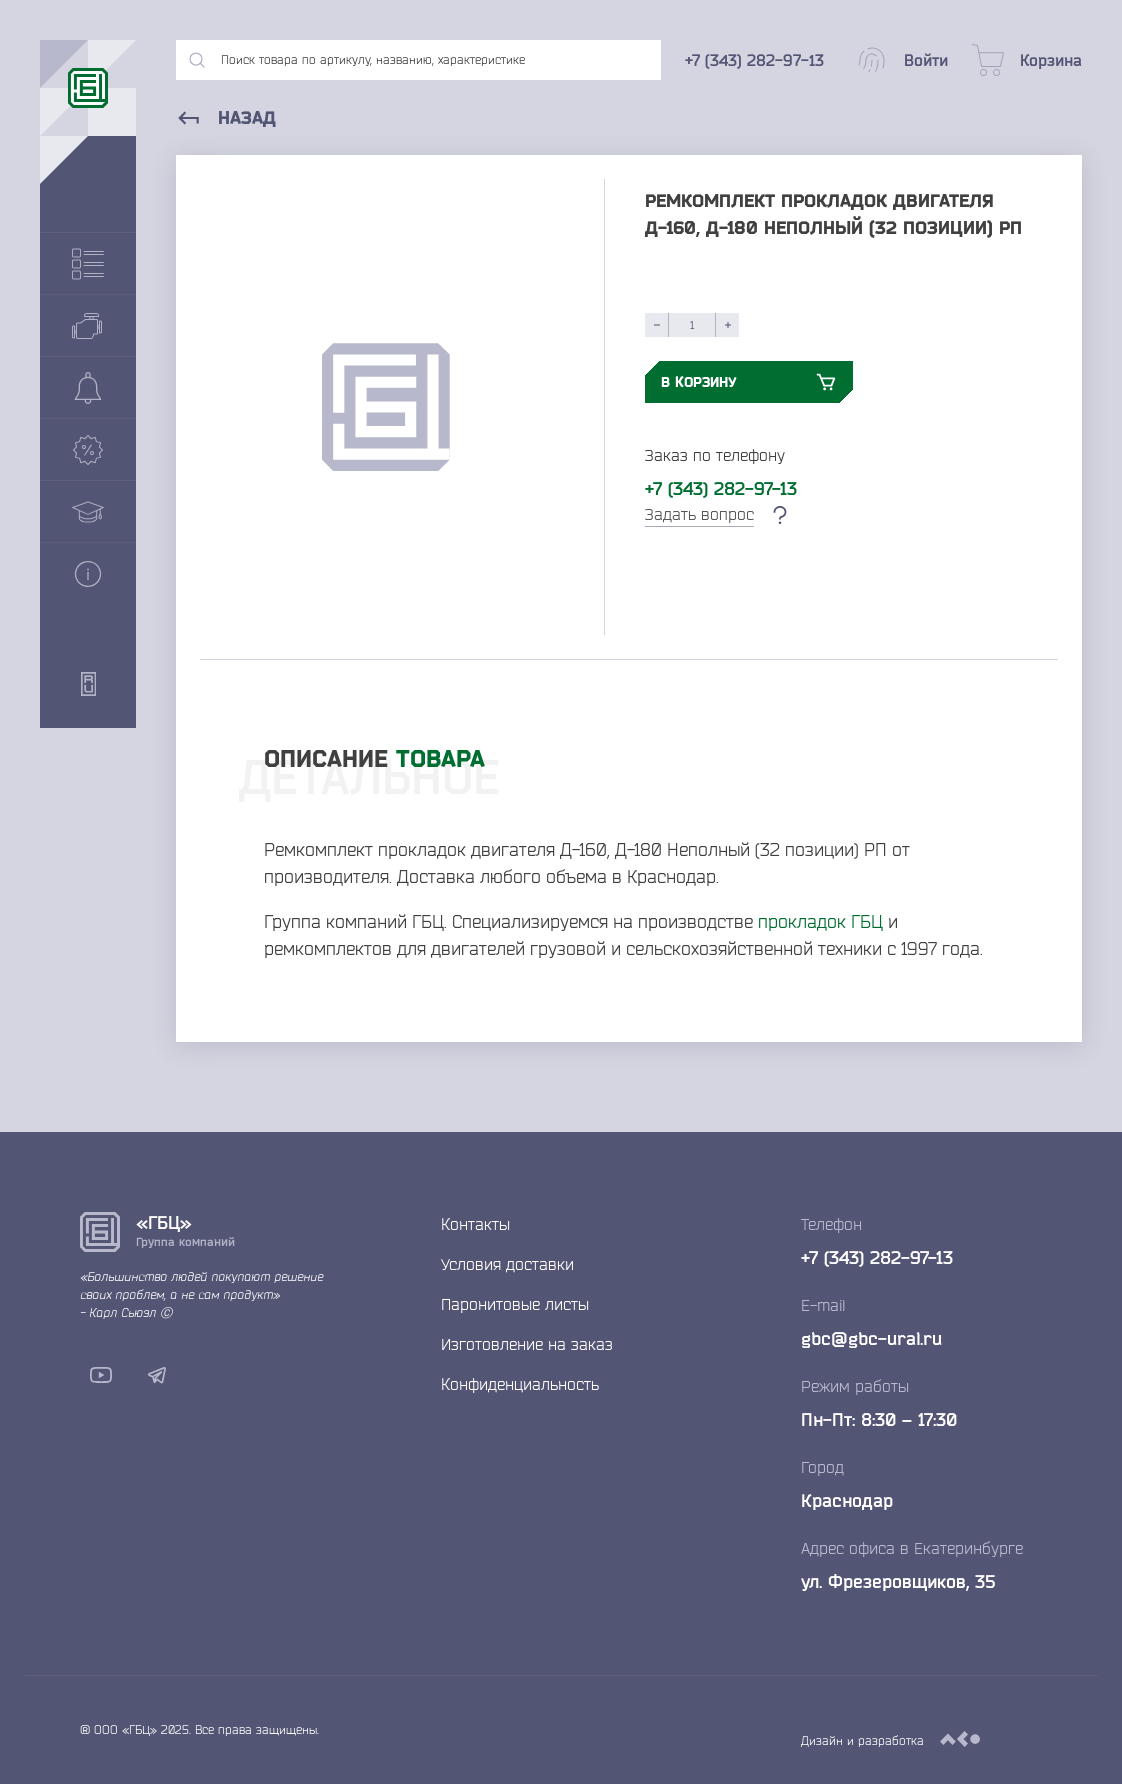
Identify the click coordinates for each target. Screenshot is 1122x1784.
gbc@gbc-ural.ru (871, 1338)
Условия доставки (507, 1264)
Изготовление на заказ (527, 1344)
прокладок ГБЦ (820, 921)
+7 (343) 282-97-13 (721, 488)
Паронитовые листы (515, 1304)
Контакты (475, 1224)
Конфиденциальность (520, 1384)
